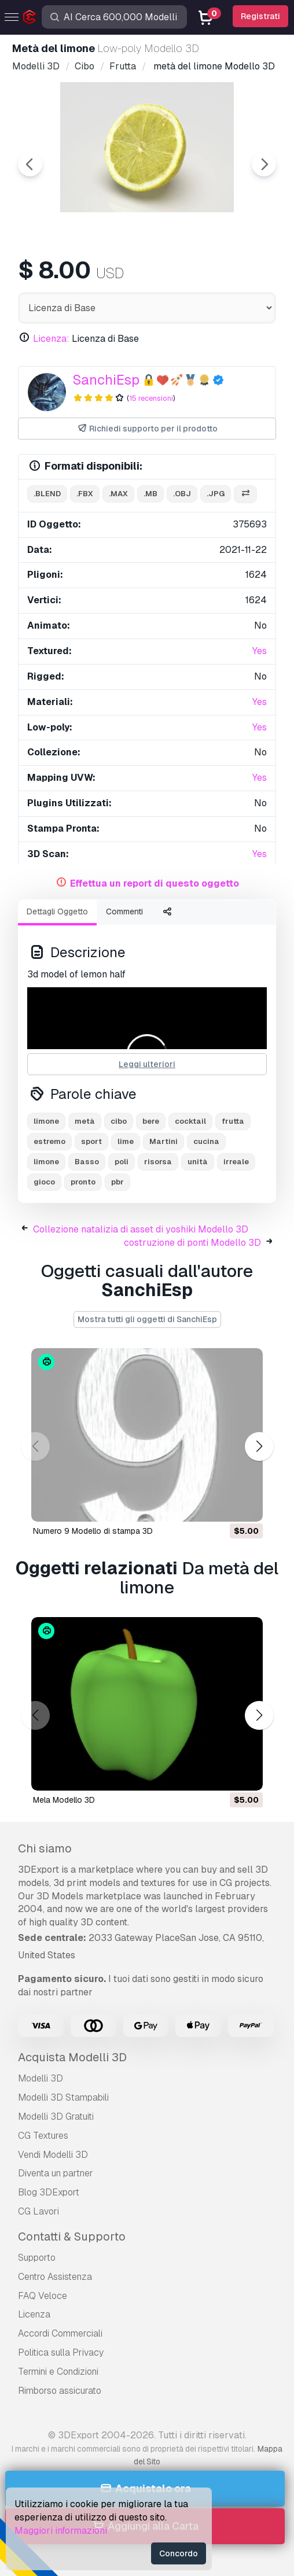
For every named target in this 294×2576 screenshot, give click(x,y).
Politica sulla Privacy (61, 2352)
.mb (150, 494)
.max (118, 494)
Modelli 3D (40, 2078)
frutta (233, 1121)
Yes (259, 651)
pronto (83, 1182)
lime (125, 1141)
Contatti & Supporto (72, 2236)
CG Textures (43, 2136)
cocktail (190, 1121)
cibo (119, 1121)
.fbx (84, 494)
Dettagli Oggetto (57, 911)
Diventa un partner (55, 2173)
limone (46, 1121)
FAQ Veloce (42, 2296)
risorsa (158, 1162)
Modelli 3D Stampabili (63, 2097)
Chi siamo (45, 1848)
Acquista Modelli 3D (72, 2057)
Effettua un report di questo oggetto (154, 883)
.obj (182, 494)
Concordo (178, 2553)
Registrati (260, 16)
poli (121, 1162)
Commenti (124, 911)
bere (150, 1121)
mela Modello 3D (64, 1800)
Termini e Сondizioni (58, 2371)
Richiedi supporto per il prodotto (147, 428)
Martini (163, 1141)
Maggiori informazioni (60, 2531)
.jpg (216, 494)
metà (85, 1121)
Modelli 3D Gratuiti (56, 2116)
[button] (259, 1446)
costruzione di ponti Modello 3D (192, 1243)
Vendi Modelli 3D (53, 2155)
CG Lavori (38, 2211)
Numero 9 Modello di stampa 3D (93, 1531)
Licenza (34, 2314)
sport (91, 1141)
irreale (236, 1162)
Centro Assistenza (55, 2277)
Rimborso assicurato (59, 2391)
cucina (206, 1141)
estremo (49, 1141)
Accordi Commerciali (60, 2333)
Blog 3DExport (48, 2192)
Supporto (37, 2258)
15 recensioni (151, 398)
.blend (47, 494)
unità (198, 1162)
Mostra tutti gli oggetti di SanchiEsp (147, 1319)
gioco (44, 1182)
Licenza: (51, 339)
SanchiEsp (105, 380)
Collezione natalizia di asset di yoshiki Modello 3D (140, 1229)
